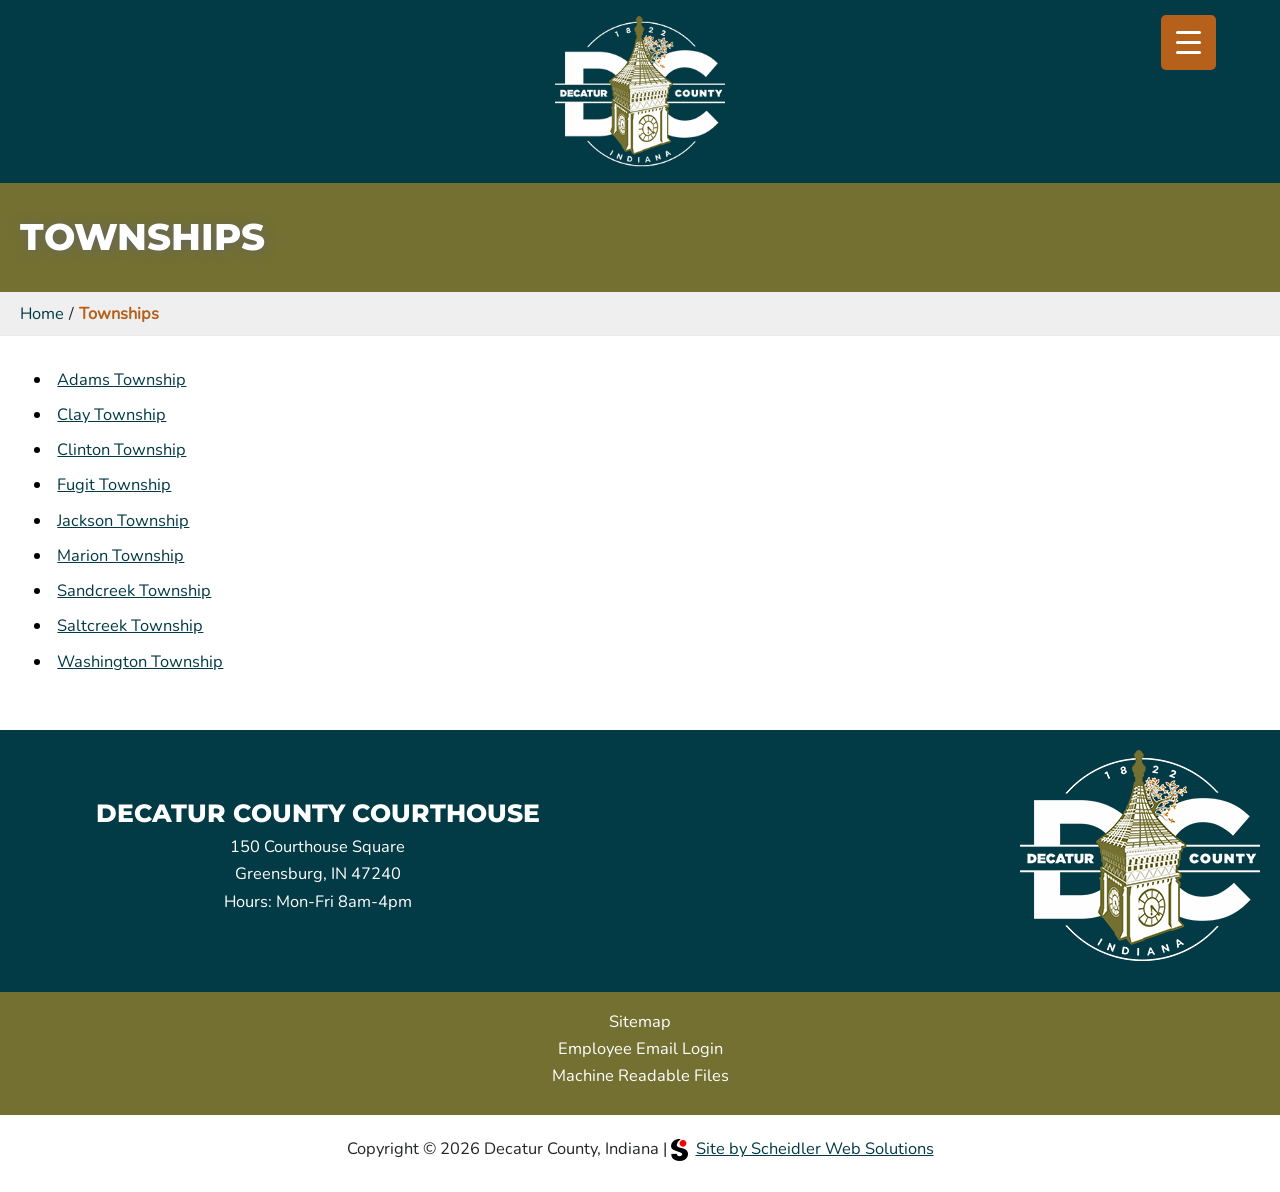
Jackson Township (123, 520)
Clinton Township (121, 449)
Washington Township (140, 661)
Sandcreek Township (134, 590)
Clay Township (111, 414)
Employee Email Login (640, 1048)
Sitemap (640, 1021)
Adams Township (121, 379)
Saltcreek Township (130, 625)
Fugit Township (114, 484)
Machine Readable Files (640, 1075)
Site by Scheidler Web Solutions (802, 1148)
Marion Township (120, 555)
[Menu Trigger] (1188, 42)
